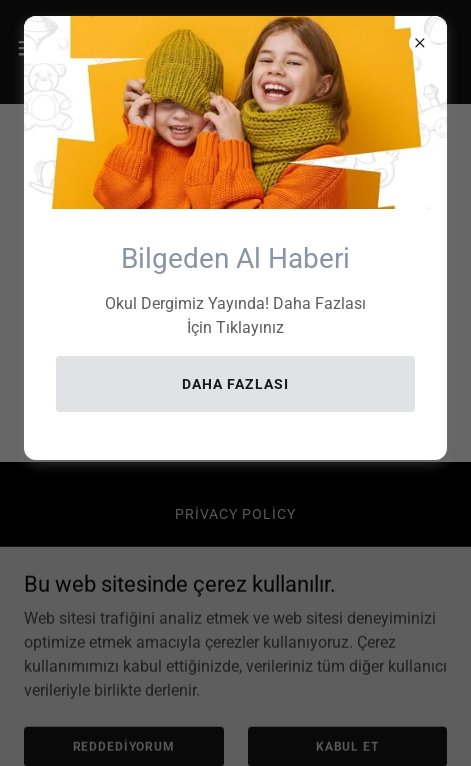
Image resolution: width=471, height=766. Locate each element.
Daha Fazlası (235, 384)
